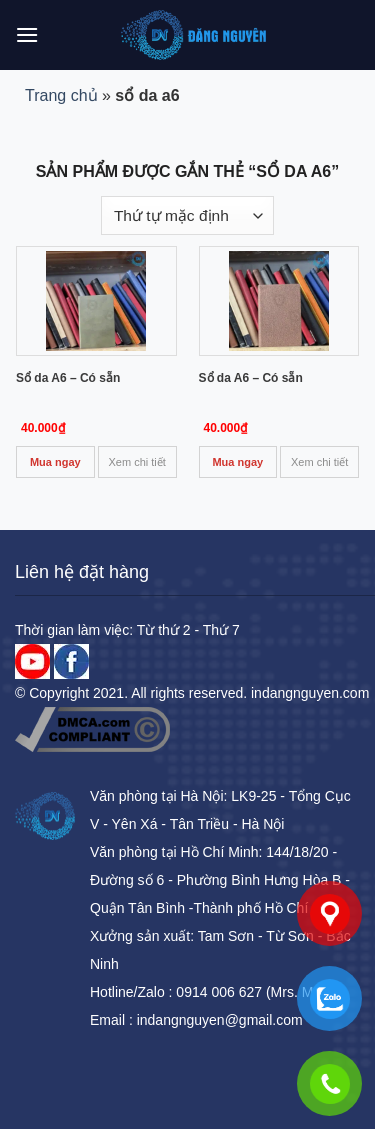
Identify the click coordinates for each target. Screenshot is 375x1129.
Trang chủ (61, 95)
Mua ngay (55, 462)
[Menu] (27, 34)
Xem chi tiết (137, 462)
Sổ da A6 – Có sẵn (68, 378)
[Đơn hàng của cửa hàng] (187, 215)
